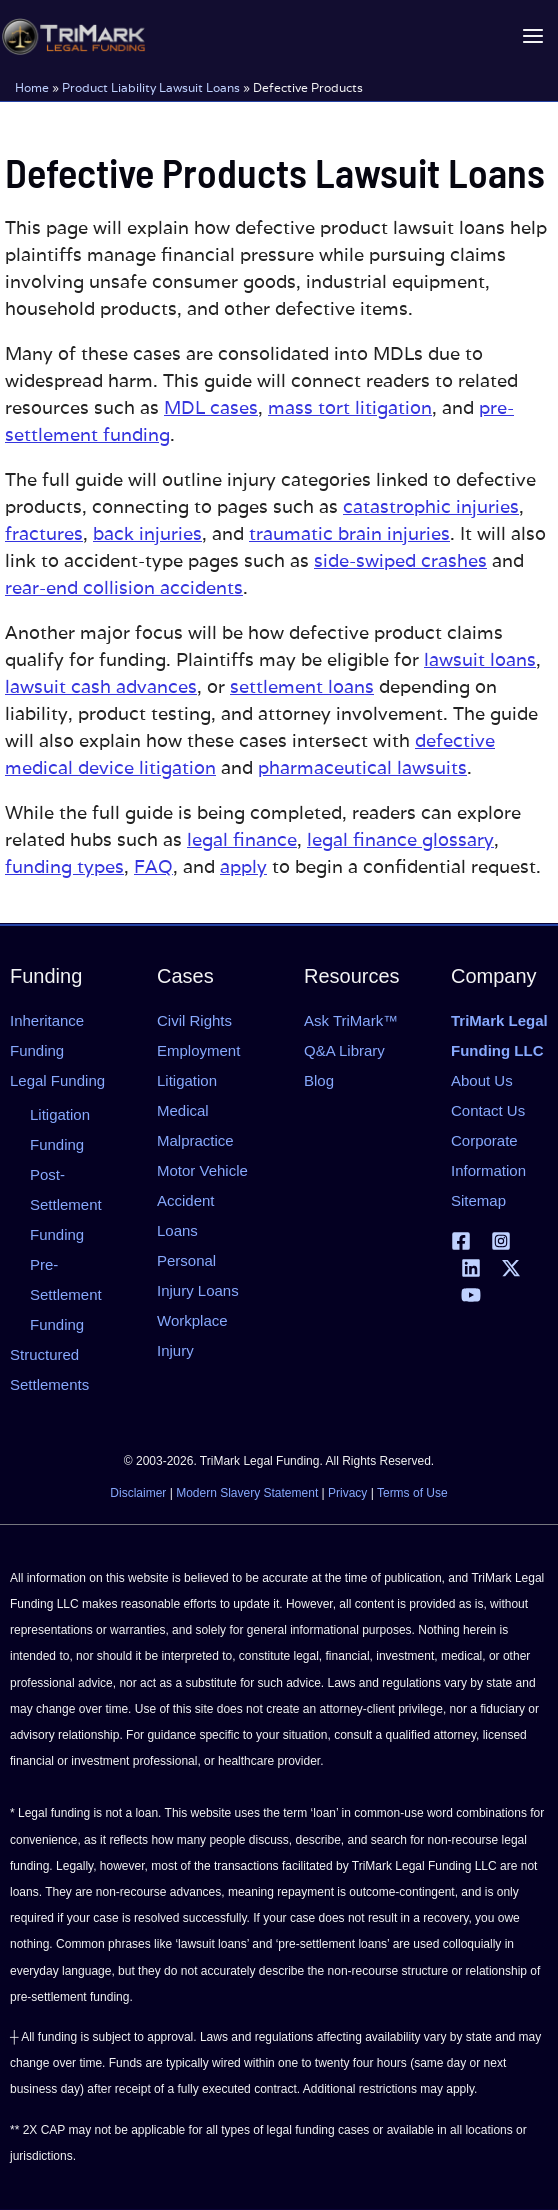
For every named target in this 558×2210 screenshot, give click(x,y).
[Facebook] (461, 1241)
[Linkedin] (471, 1268)
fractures (44, 533)
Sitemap (478, 1200)
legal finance (242, 839)
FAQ (153, 866)
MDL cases (211, 407)
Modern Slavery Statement (247, 1493)
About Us (482, 1080)
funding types (64, 866)
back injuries (147, 533)
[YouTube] (471, 1295)
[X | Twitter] (511, 1268)
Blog (319, 1080)
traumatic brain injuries (349, 533)
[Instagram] (501, 1241)
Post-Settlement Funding (66, 1204)
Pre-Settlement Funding (66, 1294)
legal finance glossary (400, 839)
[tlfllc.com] (72, 36)
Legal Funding (57, 1080)
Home (32, 86)
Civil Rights (194, 1020)
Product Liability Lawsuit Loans (151, 86)
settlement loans (302, 686)
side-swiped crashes (400, 560)
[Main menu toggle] (532, 36)
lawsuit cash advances (101, 686)
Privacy (347, 1493)
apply (243, 866)
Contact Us (488, 1110)
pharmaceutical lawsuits (362, 767)
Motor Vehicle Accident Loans (202, 1200)
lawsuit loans (480, 659)
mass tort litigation (350, 407)
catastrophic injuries (431, 506)
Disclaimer (138, 1493)
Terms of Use (412, 1493)
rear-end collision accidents (124, 587)
